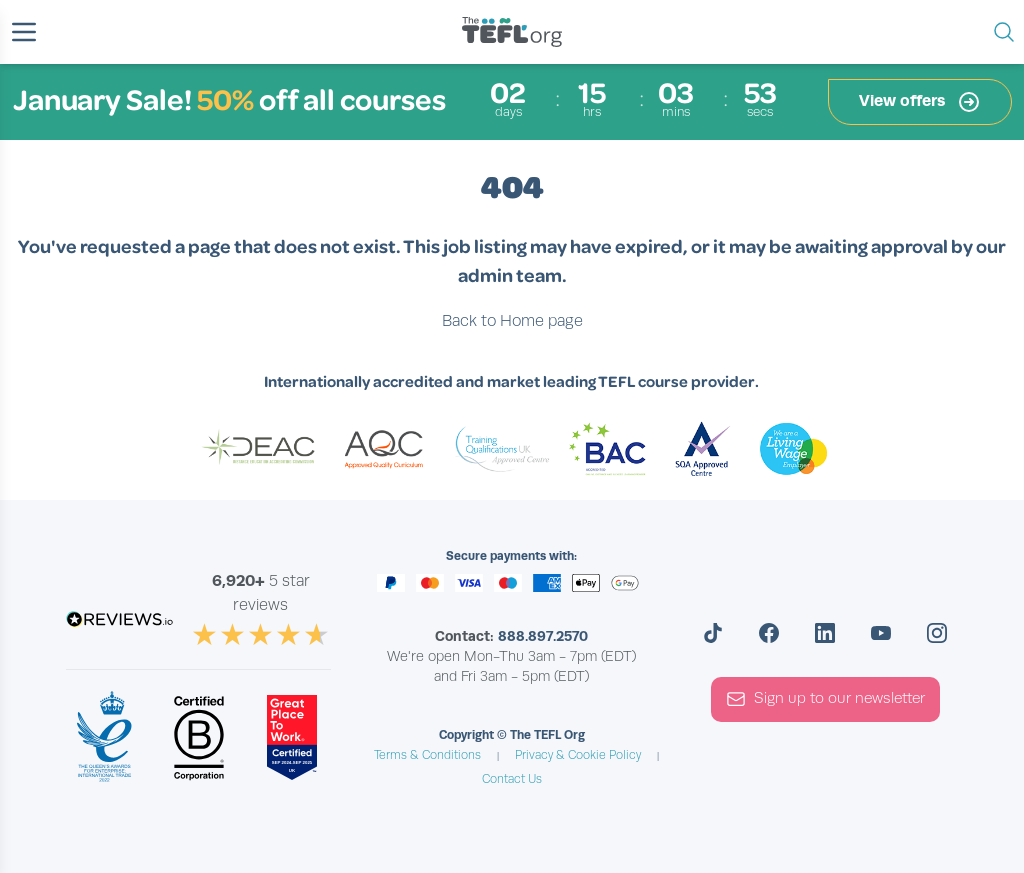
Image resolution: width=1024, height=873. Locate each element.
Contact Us (512, 779)
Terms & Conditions (427, 755)
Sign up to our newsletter (825, 699)
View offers (920, 102)
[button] (24, 32)
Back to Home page (512, 321)
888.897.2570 (543, 636)
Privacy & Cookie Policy (578, 755)
